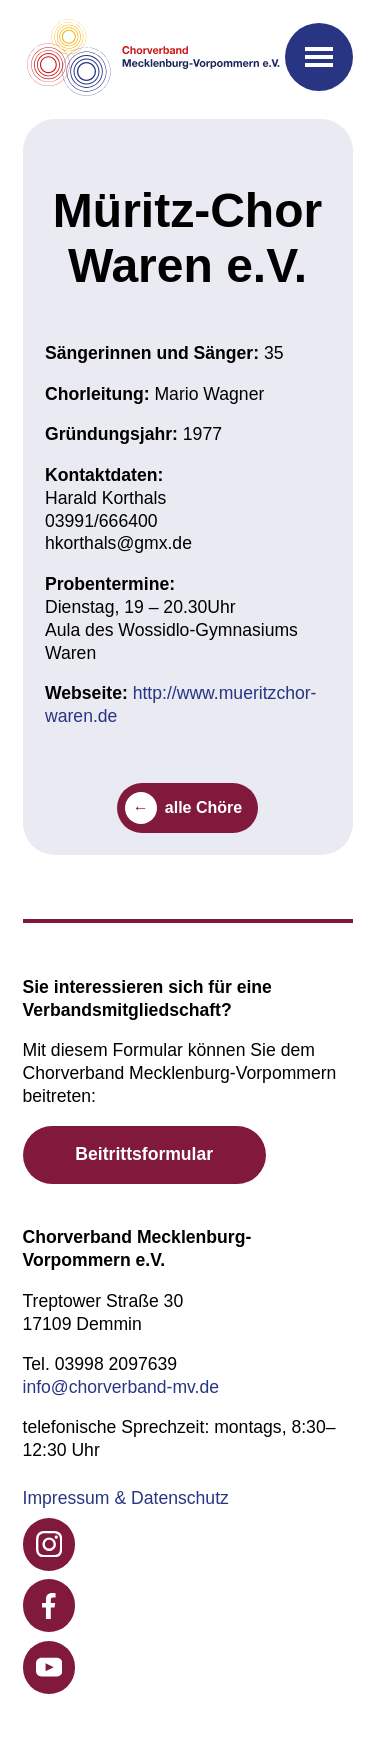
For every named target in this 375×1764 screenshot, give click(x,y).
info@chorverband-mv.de (121, 1387)
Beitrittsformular (144, 1154)
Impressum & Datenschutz (126, 1498)
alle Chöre (203, 807)
